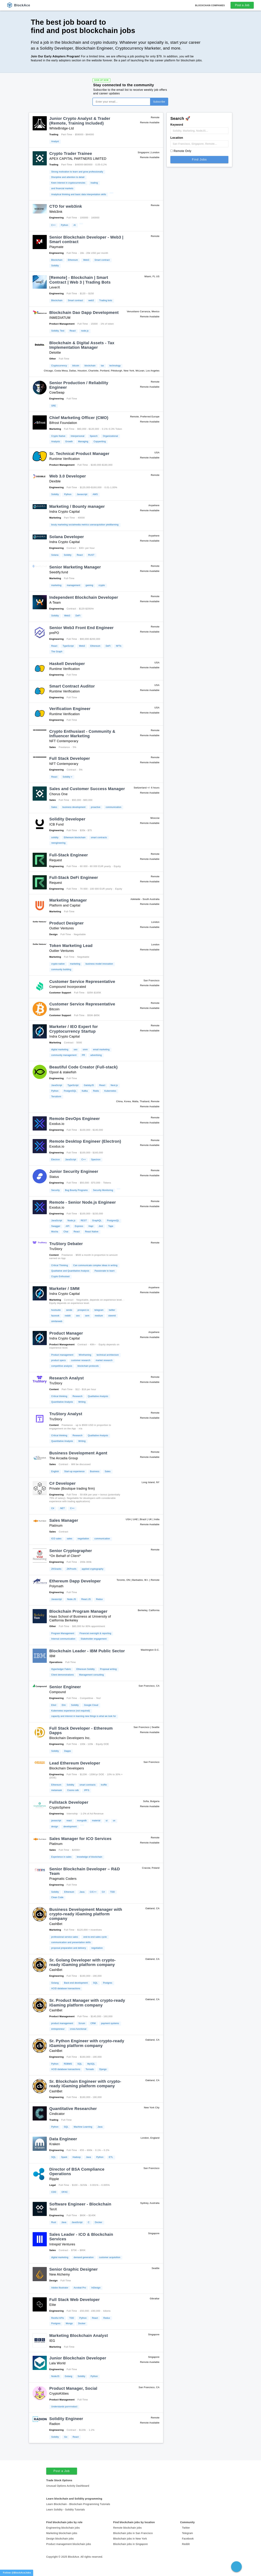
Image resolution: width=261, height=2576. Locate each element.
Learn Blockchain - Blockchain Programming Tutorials (78, 2504)
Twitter (186, 2527)
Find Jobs (199, 159)
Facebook (188, 2538)
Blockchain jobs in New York (130, 2538)
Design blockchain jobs (60, 2538)
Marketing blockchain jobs (61, 2533)
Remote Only (182, 151)
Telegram (187, 2533)
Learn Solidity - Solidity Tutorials (65, 2509)
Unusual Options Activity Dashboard (67, 2485)
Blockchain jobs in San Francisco (133, 2533)
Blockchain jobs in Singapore (130, 2544)
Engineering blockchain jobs (63, 2527)
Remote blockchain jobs (127, 2527)
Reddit (186, 2544)
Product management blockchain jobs (68, 2544)
